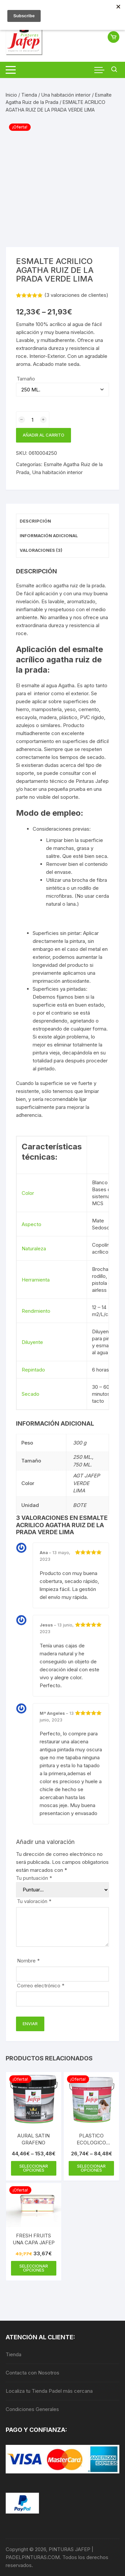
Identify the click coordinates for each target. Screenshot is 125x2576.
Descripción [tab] (35, 521)
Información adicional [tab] (49, 535)
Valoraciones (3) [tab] (41, 550)
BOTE (79, 1505)
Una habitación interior (66, 95)
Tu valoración (34, 1901)
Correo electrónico (40, 1985)
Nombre (28, 1960)
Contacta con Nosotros (32, 2372)
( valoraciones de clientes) (76, 295)
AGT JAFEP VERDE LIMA (86, 1483)
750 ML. (82, 1464)
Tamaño (26, 378)
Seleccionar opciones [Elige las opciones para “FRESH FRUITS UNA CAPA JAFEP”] (33, 2268)
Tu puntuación (34, 1878)
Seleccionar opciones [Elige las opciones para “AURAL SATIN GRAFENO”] (33, 2168)
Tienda (29, 95)
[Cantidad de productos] (32, 419)
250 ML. (82, 1457)
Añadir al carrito (43, 435)
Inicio (11, 95)
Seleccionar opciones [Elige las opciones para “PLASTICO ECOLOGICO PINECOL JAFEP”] (91, 2168)
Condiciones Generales (32, 2409)
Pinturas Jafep (92, 781)
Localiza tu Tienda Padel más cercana (49, 2391)
